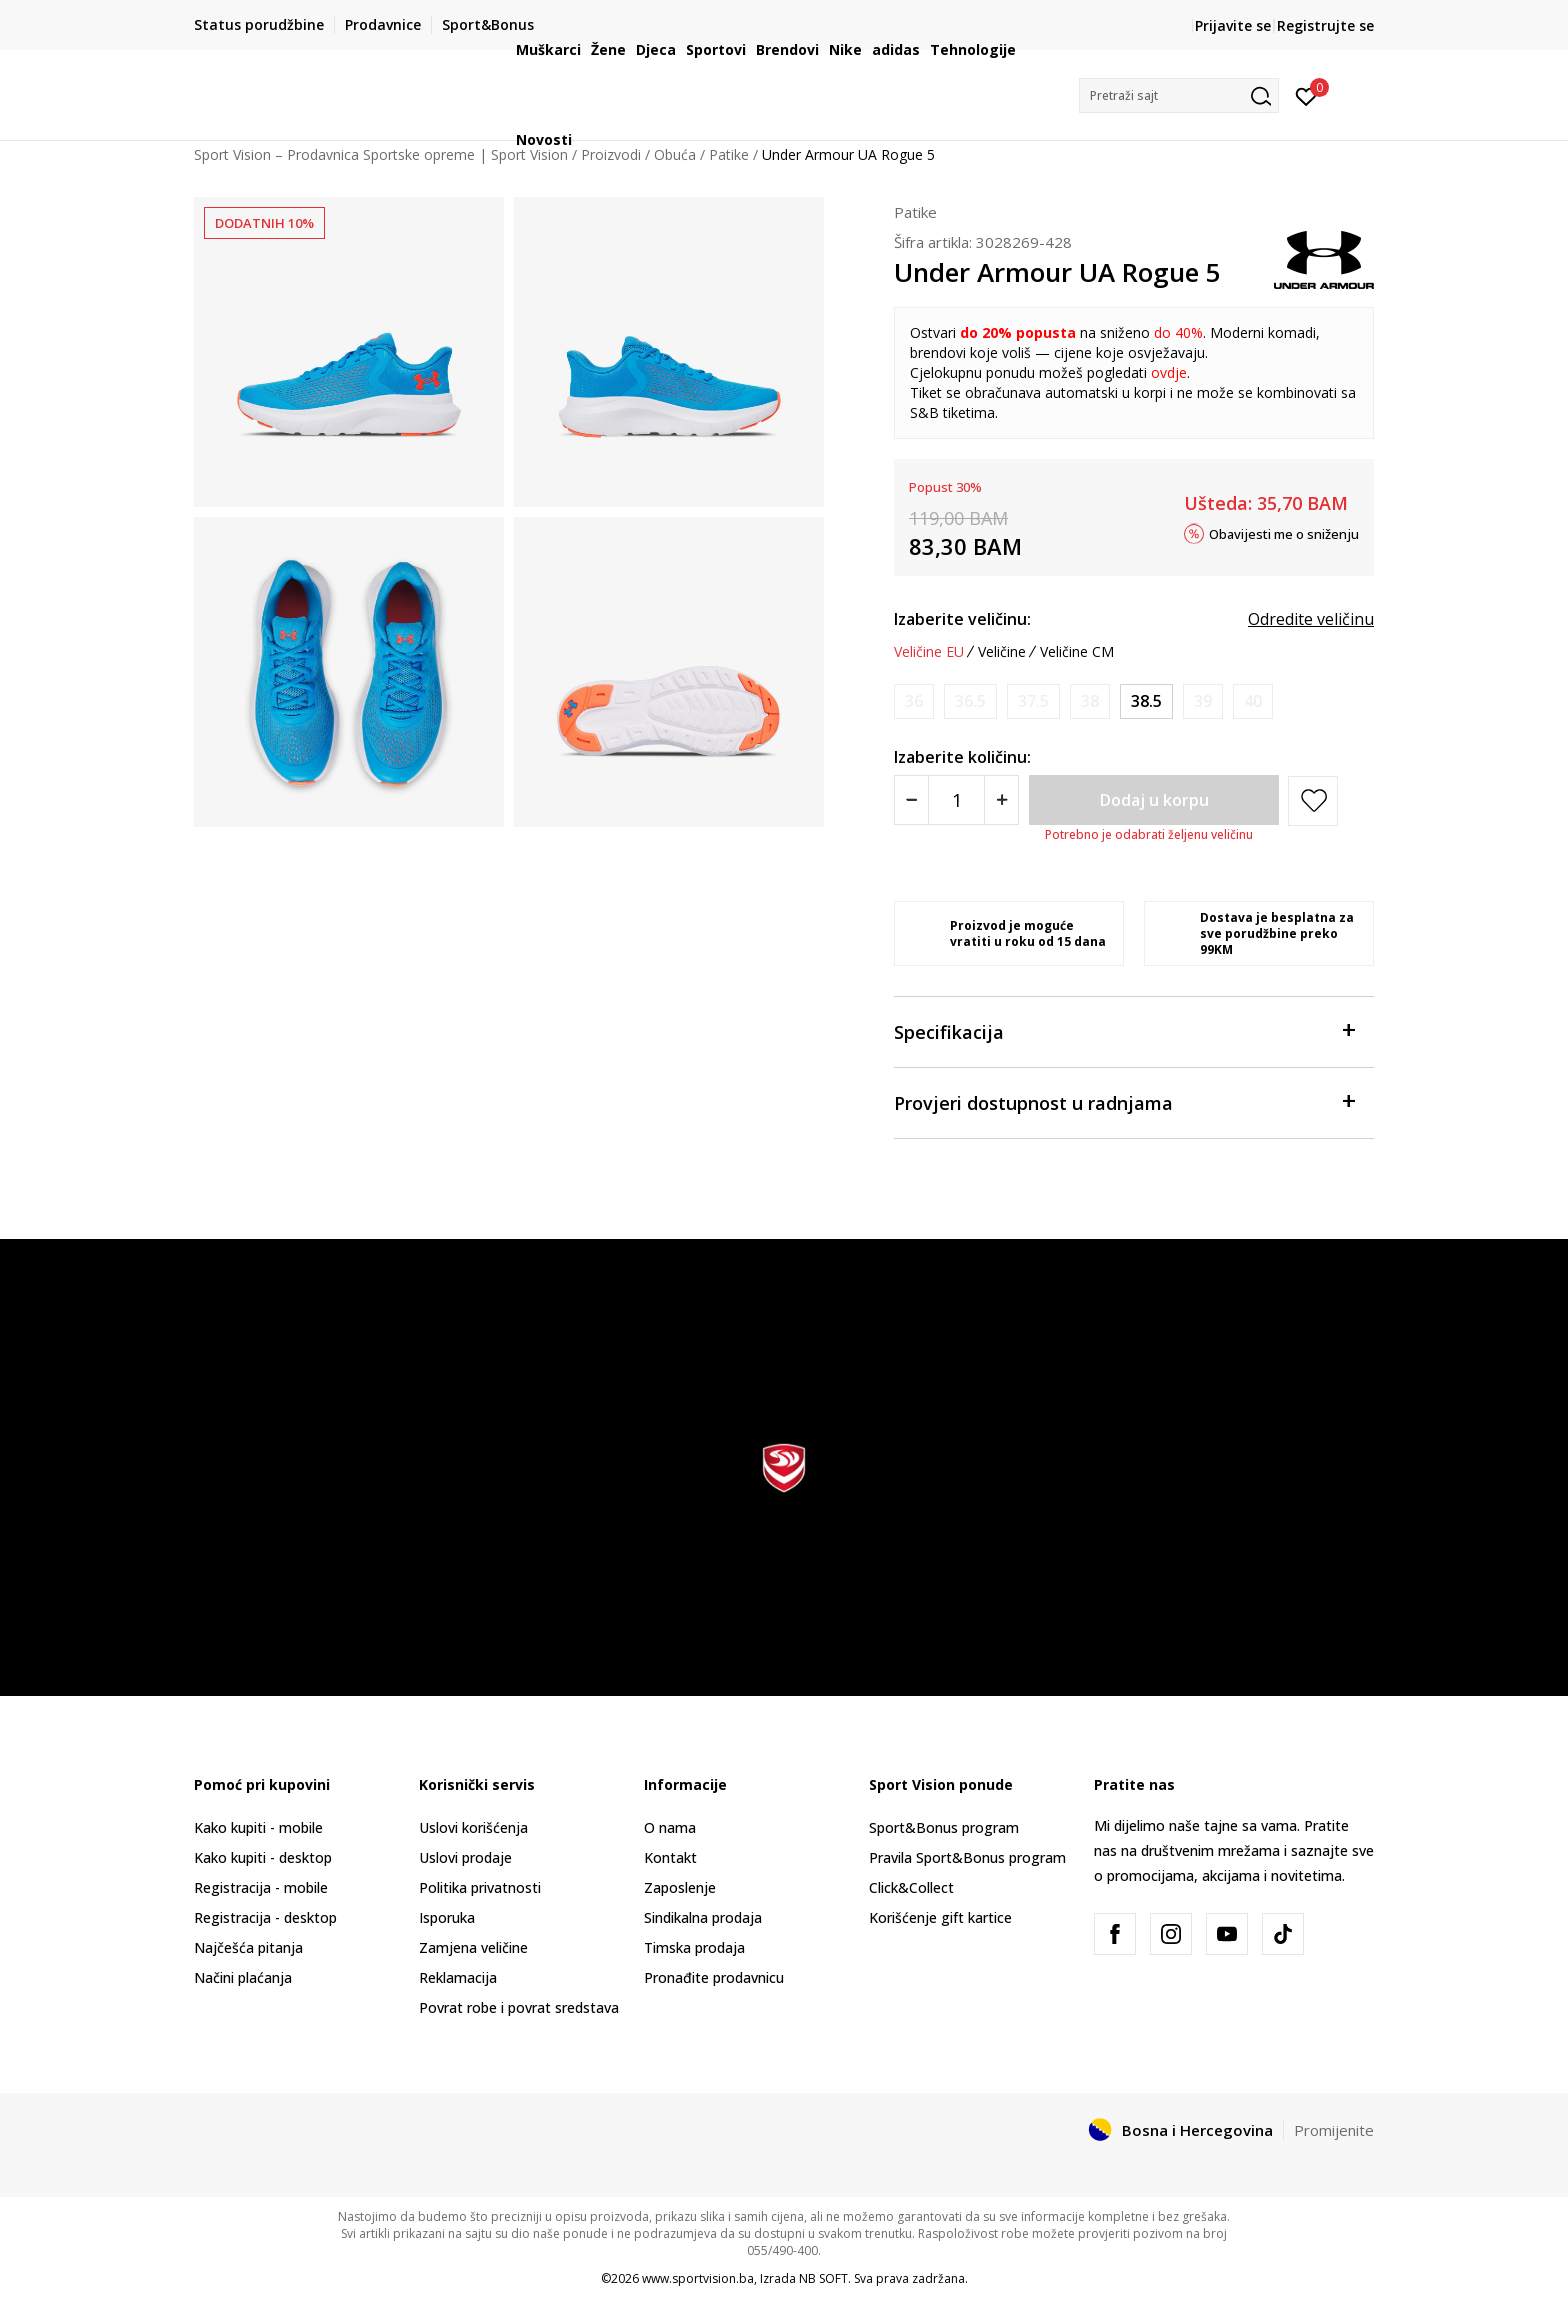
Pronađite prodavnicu (714, 1977)
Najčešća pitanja (248, 1947)
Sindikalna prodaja (703, 1917)
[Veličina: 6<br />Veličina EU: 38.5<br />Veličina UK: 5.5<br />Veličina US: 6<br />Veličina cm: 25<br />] (1146, 701)
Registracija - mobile (261, 1887)
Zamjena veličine (473, 1947)
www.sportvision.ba (698, 2278)
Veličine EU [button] (929, 652)
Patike (915, 212)
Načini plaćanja (243, 1977)
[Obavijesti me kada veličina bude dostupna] (914, 701)
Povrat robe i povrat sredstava (519, 2007)
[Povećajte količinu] (1001, 800)
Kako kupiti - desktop (263, 1857)
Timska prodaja (694, 1947)
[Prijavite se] (1306, 95)
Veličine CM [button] (1077, 652)
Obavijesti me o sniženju (1284, 533)
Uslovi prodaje (465, 1857)
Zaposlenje (680, 1887)
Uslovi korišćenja (473, 1827)
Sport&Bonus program (944, 1827)
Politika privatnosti (480, 1887)
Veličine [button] (1002, 652)
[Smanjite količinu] (911, 800)
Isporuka (447, 1917)
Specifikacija (1124, 1030)
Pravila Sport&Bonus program (967, 1857)
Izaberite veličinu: (962, 619)
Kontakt (670, 1857)
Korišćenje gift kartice (940, 1917)
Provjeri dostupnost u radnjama (1124, 1101)
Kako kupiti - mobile (258, 1827)
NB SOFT (823, 2278)
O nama (670, 1827)
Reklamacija (458, 1977)
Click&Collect (911, 1887)
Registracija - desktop (265, 1917)
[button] (1179, 95)
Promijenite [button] (1334, 2130)
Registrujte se (1325, 25)
